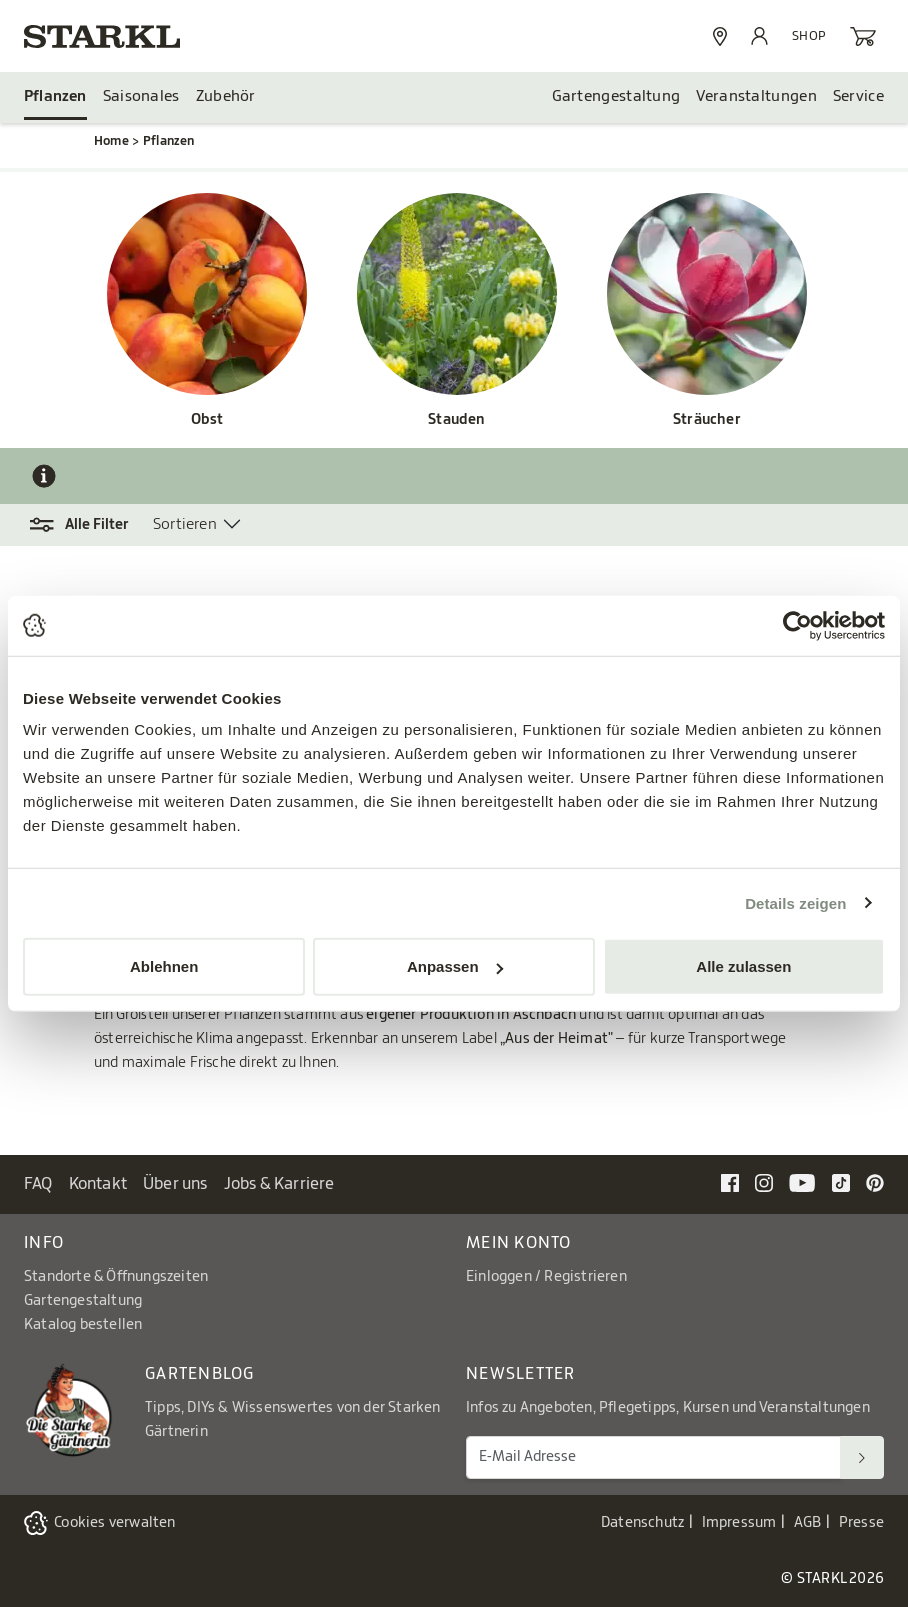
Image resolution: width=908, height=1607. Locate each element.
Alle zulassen (743, 966)
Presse (861, 1523)
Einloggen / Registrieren (546, 1277)
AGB (808, 1523)
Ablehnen (164, 966)
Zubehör (226, 96)
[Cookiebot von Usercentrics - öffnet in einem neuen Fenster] (797, 625)
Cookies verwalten (114, 1523)
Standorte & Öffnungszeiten (116, 1277)
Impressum (739, 1523)
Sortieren (185, 524)
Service (858, 96)
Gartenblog (200, 1374)
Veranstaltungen (756, 96)
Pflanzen (55, 96)
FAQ (38, 1184)
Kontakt (98, 1184)
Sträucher (707, 420)
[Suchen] (862, 1457)
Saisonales (141, 96)
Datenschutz (642, 1523)
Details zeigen (795, 902)
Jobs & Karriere (279, 1184)
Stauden (456, 420)
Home (111, 141)
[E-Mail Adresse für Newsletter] (653, 1457)
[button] (88, 525)
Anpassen (455, 966)
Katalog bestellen (83, 1325)
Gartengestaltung (616, 96)
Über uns (175, 1184)
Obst (207, 420)
